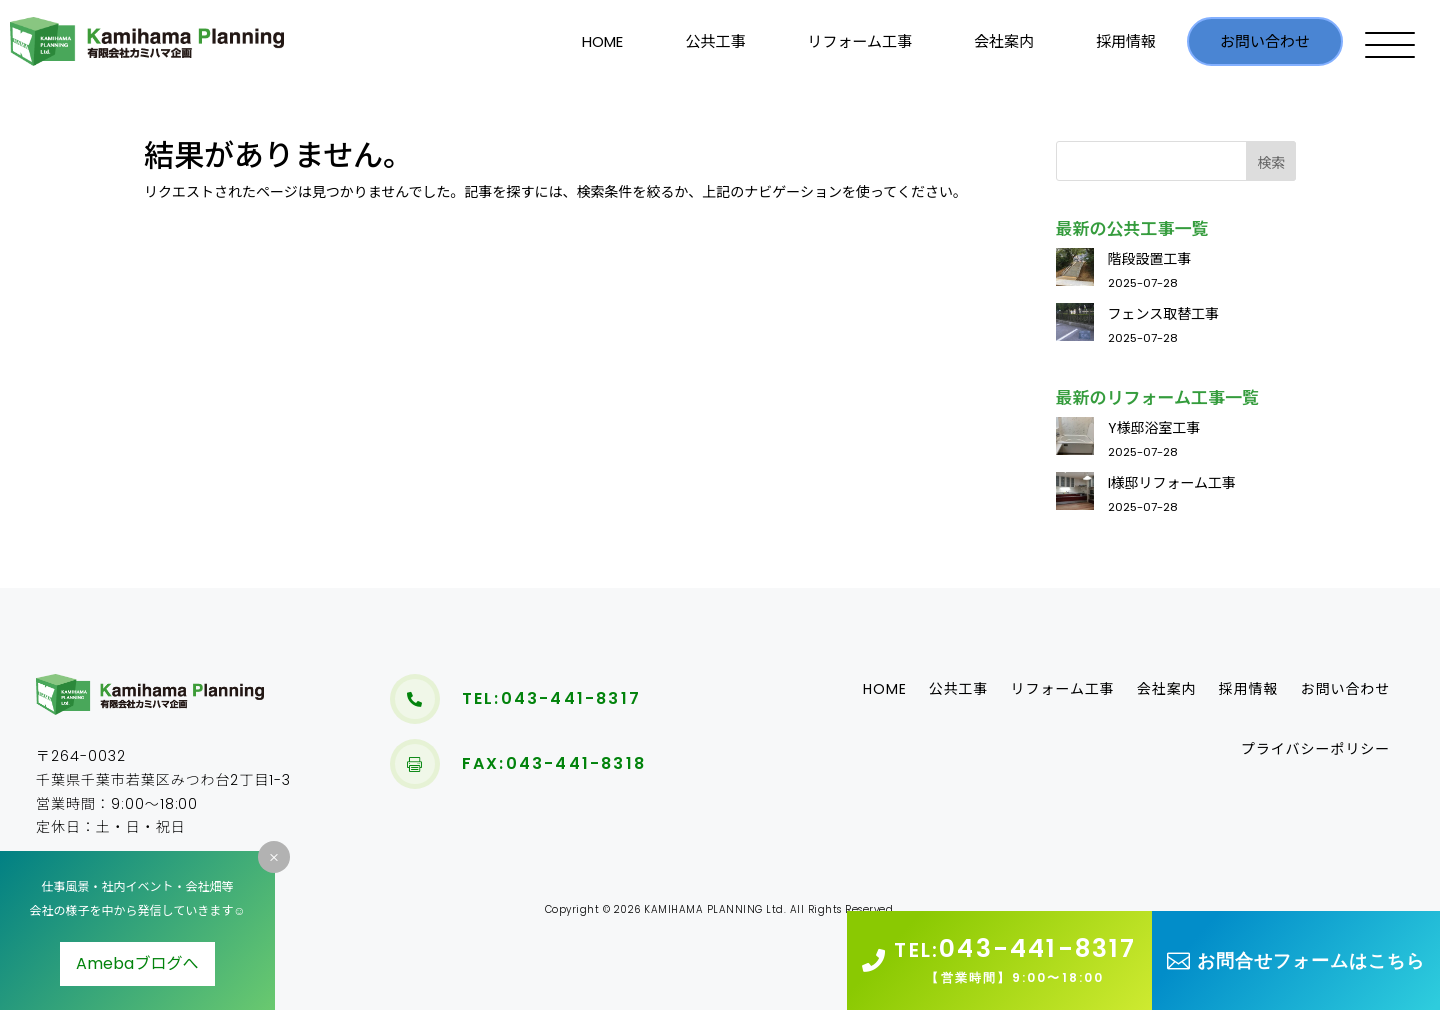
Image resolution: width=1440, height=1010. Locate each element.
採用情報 (1126, 41)
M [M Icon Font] (274, 857)
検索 (1271, 163)
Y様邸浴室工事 (1154, 428)
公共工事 (715, 41)
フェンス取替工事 (1164, 314)
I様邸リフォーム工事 (1172, 483)
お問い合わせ (1265, 41)
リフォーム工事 (859, 41)
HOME (602, 41)
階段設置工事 (1150, 259)
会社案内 (1004, 41)
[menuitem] (415, 699)
